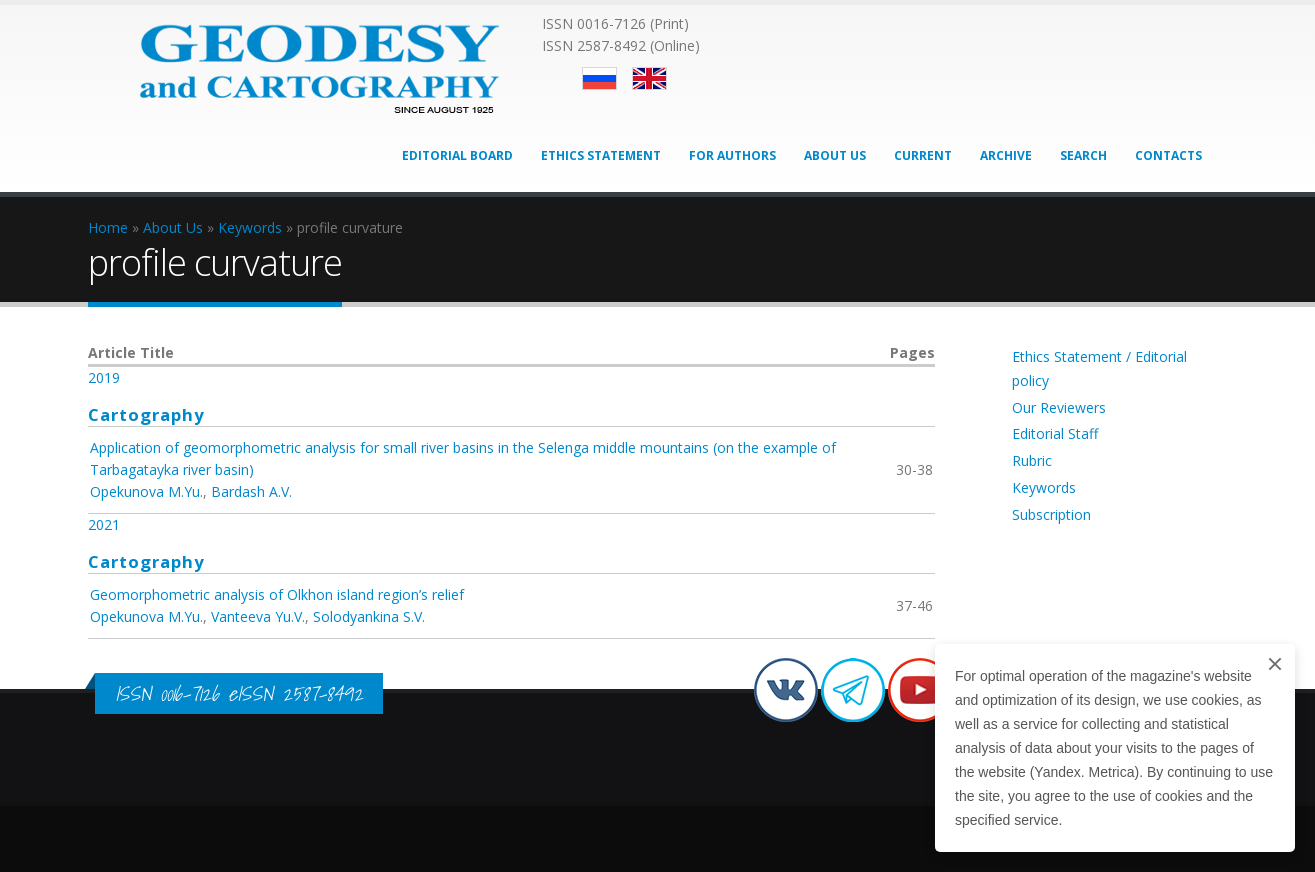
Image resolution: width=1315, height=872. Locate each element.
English (649, 78)
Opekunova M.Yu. (146, 491)
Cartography (146, 414)
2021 (104, 524)
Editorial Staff (1055, 433)
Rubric (1032, 460)
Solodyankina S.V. (369, 616)
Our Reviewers (1059, 407)
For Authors (732, 155)
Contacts (1168, 155)
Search (1083, 155)
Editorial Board (457, 155)
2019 (104, 377)
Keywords (1044, 487)
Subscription (1051, 514)
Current (923, 155)
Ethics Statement (601, 155)
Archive (1006, 155)
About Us (835, 155)
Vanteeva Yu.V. (258, 616)
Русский (599, 78)
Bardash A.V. (251, 491)
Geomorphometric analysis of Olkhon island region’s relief (277, 594)
